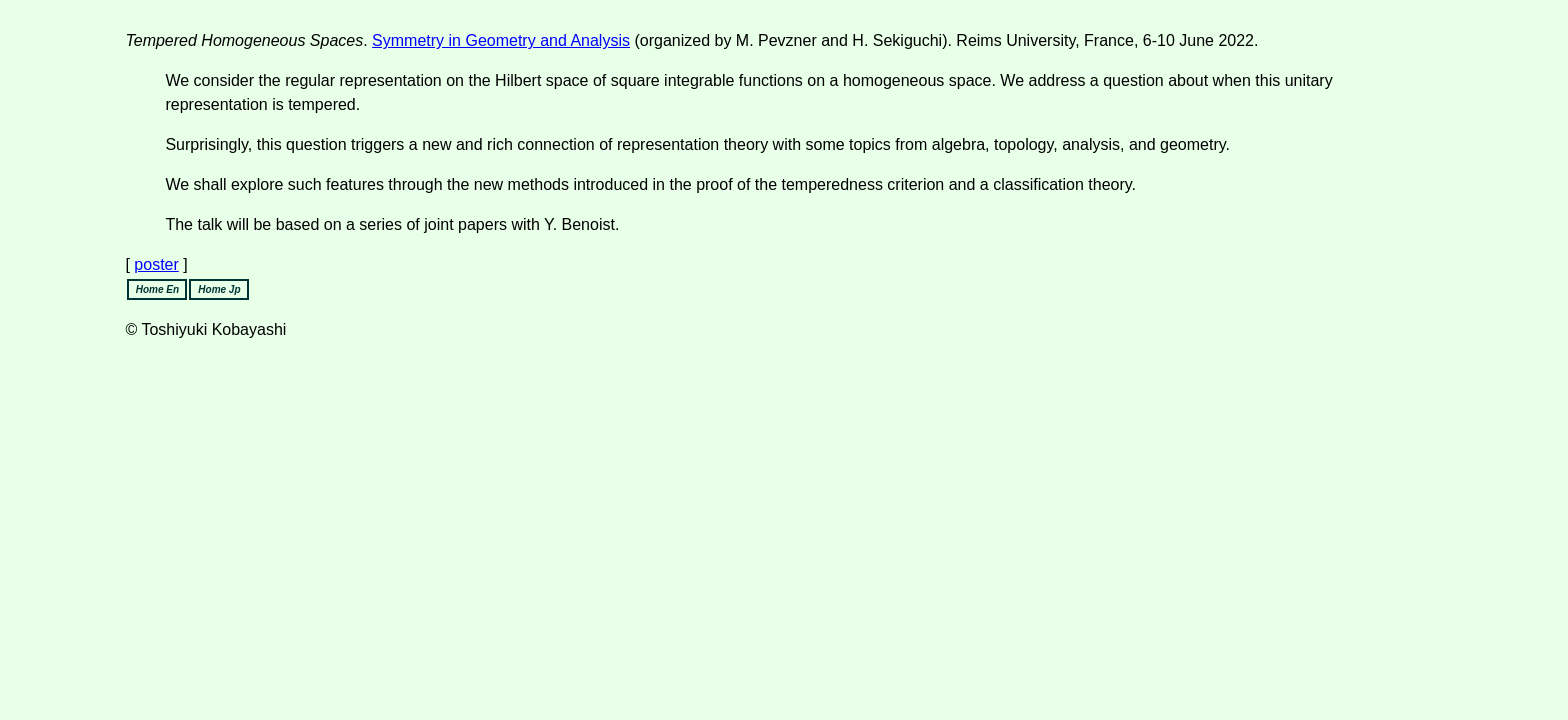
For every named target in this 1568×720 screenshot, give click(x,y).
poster (156, 264)
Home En (157, 289)
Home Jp (219, 289)
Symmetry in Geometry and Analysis (501, 40)
